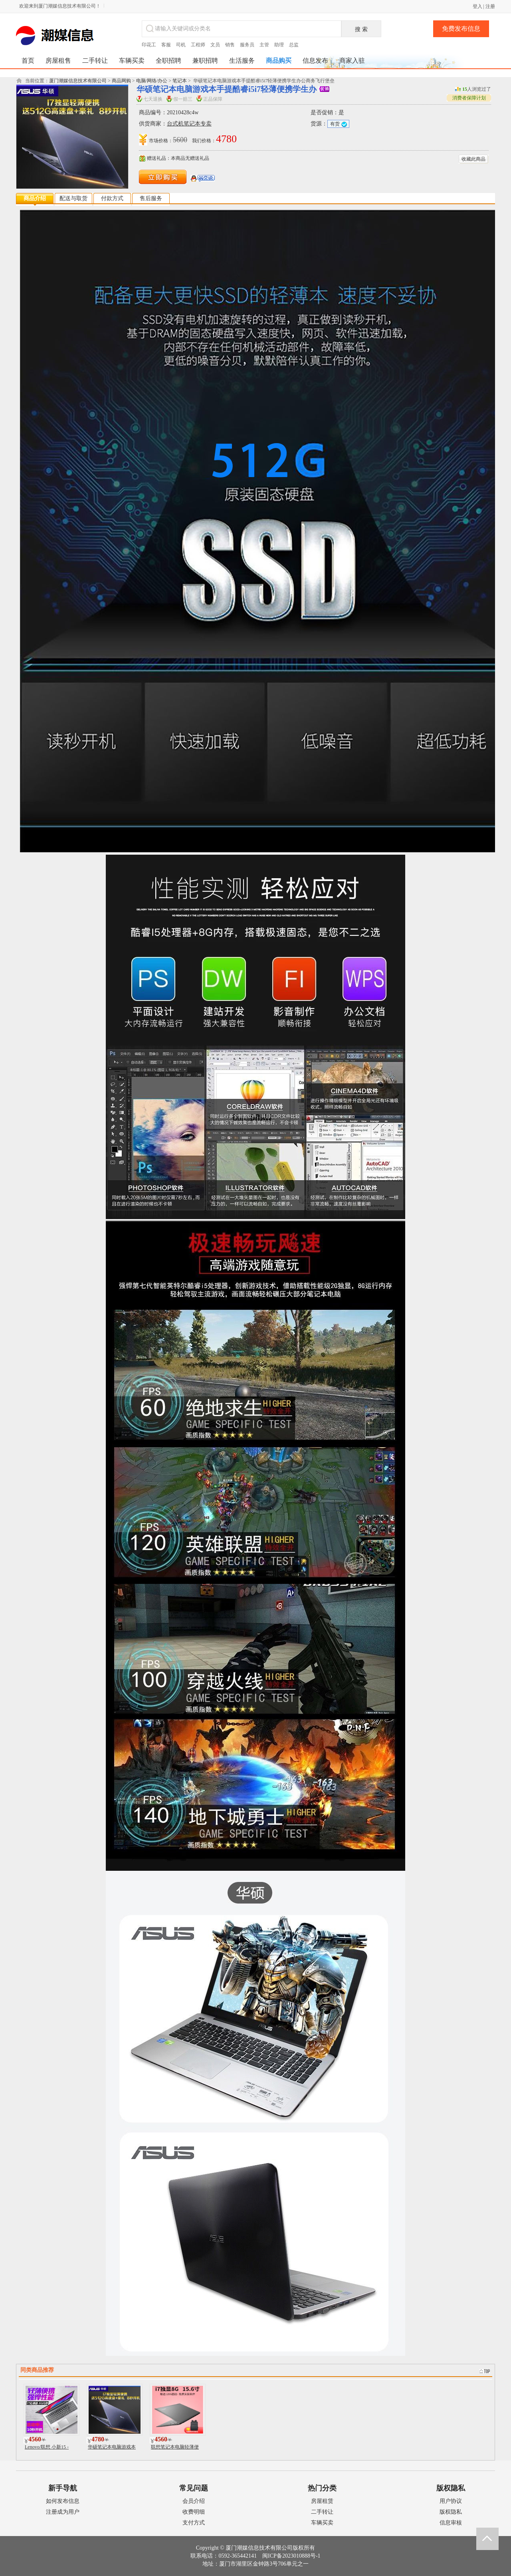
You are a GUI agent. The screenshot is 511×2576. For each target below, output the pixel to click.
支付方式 (193, 2523)
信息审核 (451, 2523)
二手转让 (322, 2512)
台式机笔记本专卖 (189, 124)
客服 (166, 45)
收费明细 (193, 2512)
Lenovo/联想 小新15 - (47, 2447)
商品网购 (121, 81)
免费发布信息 (461, 28)
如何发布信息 (62, 2501)
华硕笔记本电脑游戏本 (112, 2447)
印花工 (149, 45)
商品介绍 (35, 198)
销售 (230, 45)
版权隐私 (451, 2512)
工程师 (198, 45)
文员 (215, 45)
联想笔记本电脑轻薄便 (175, 2447)
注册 (490, 6)
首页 (28, 60)
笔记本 (179, 81)
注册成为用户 (62, 2512)
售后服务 (151, 198)
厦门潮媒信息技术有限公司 (78, 81)
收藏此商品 (473, 159)
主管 (264, 45)
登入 (477, 6)
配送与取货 (73, 198)
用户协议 (451, 2501)
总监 (294, 45)
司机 (181, 45)
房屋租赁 (322, 2501)
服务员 (247, 45)
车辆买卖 (322, 2523)
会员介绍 (193, 2501)
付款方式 (112, 198)
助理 (279, 45)
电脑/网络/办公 (152, 81)
